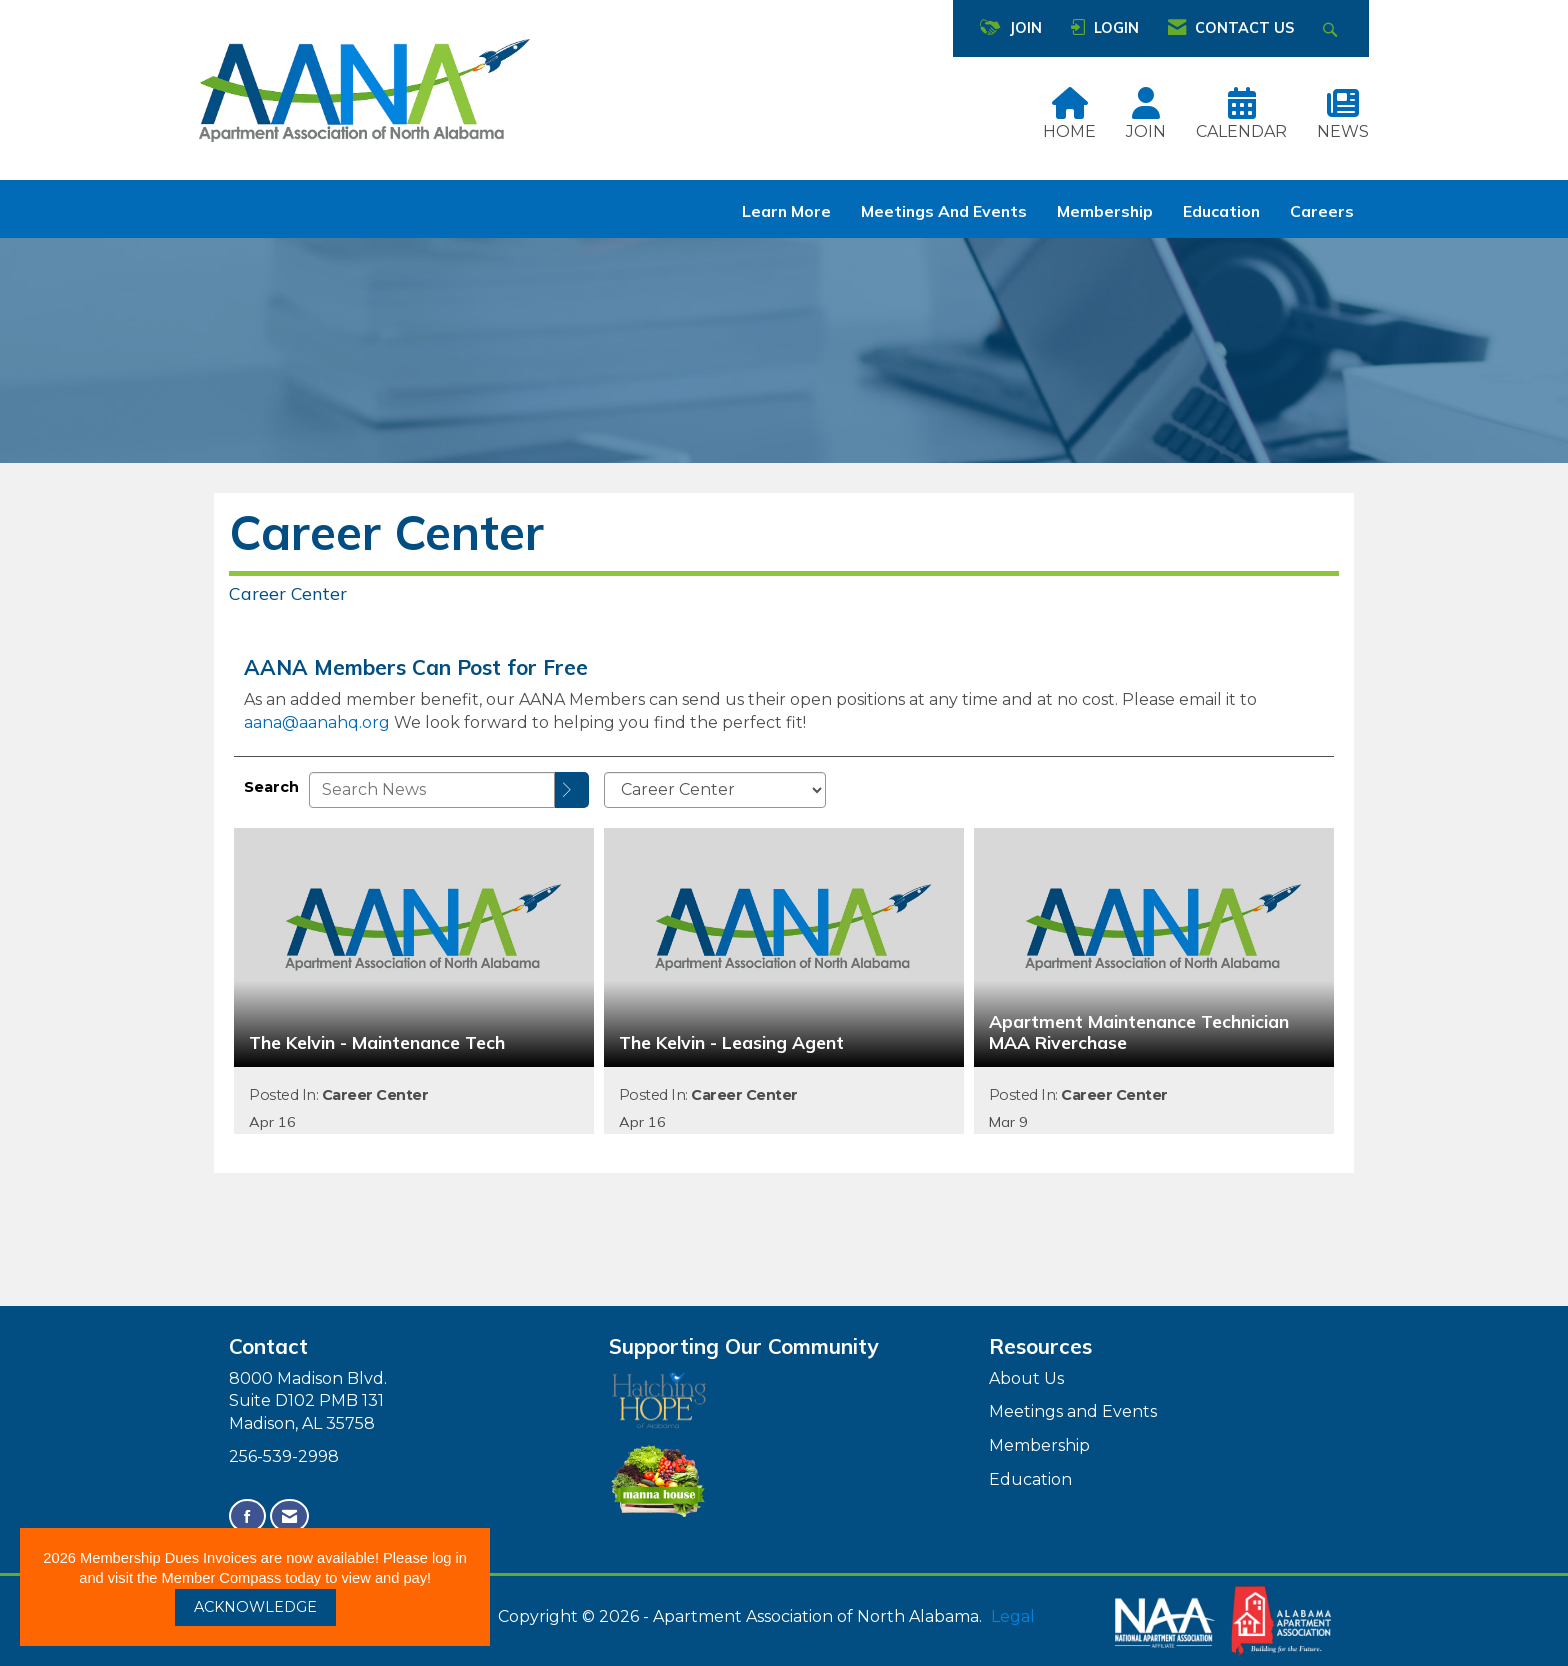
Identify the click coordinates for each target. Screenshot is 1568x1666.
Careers (1322, 211)
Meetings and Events (944, 211)
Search (271, 787)
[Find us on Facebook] (247, 1516)
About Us (1026, 1378)
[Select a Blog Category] (715, 790)
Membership (1105, 211)
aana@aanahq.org (317, 722)
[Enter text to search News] (432, 790)
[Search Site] (1332, 28)
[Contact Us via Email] (289, 1516)
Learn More (786, 211)
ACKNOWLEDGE (255, 1607)
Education (1221, 211)
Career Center (375, 1095)
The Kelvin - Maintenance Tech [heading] (377, 1042)
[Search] (572, 790)
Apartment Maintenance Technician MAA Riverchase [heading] (1139, 1032)
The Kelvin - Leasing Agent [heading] (731, 1042)
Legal (1013, 1616)
